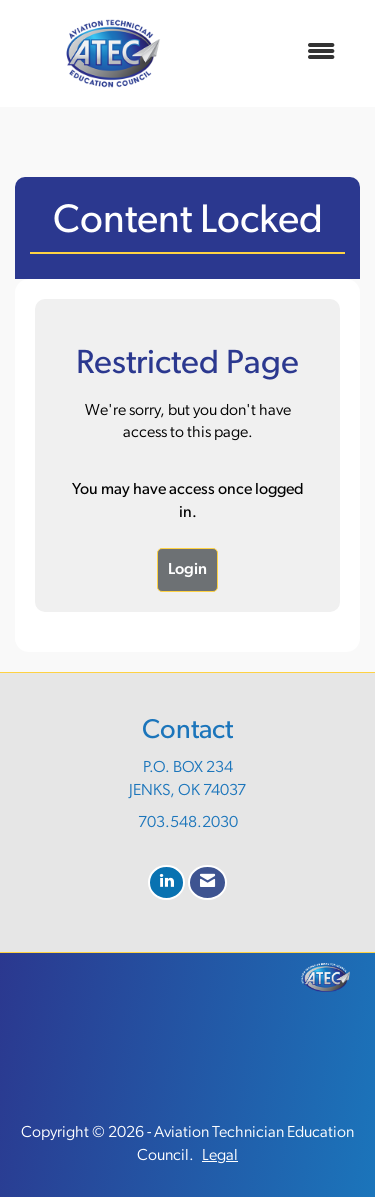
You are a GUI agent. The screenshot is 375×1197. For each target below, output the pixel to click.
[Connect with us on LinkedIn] (166, 882)
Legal (220, 1156)
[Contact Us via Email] (207, 882)
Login (187, 570)
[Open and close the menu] (280, 53)
